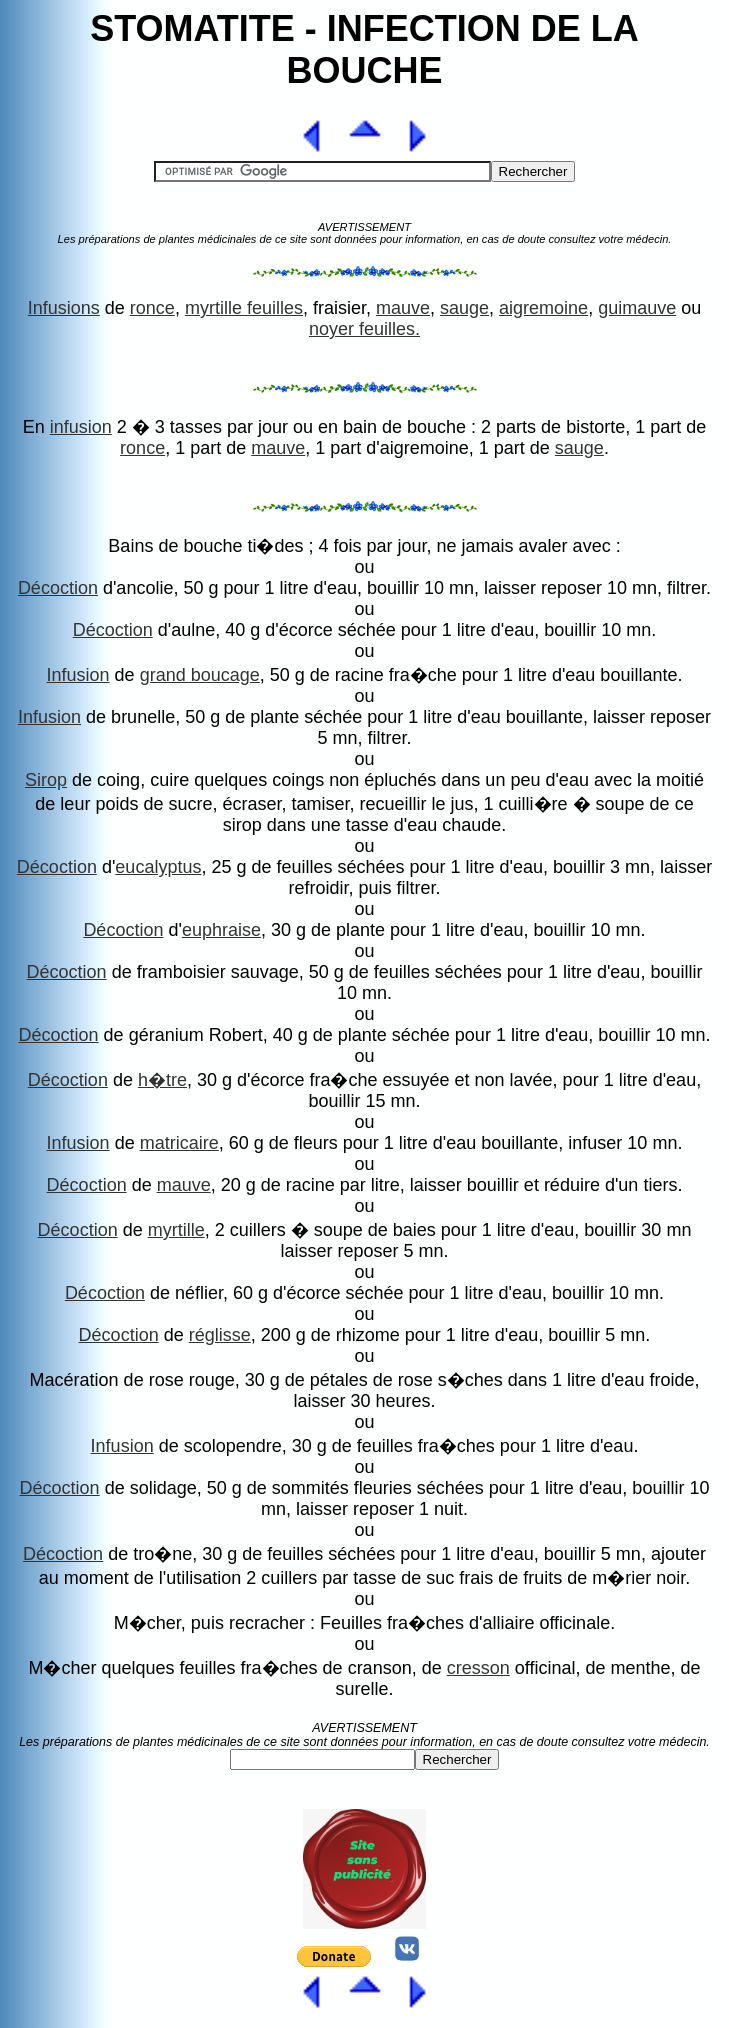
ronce (152, 308)
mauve (403, 308)
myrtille (176, 1230)
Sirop (46, 780)
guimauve (637, 308)
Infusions (64, 308)
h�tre (162, 1080)
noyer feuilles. (364, 329)
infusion (81, 427)
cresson (478, 1668)
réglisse (220, 1335)
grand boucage (200, 675)
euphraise (221, 930)
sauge (464, 308)
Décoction (58, 588)
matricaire (179, 1143)
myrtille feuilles (244, 308)
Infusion (78, 675)
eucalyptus (158, 867)
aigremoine (543, 308)
